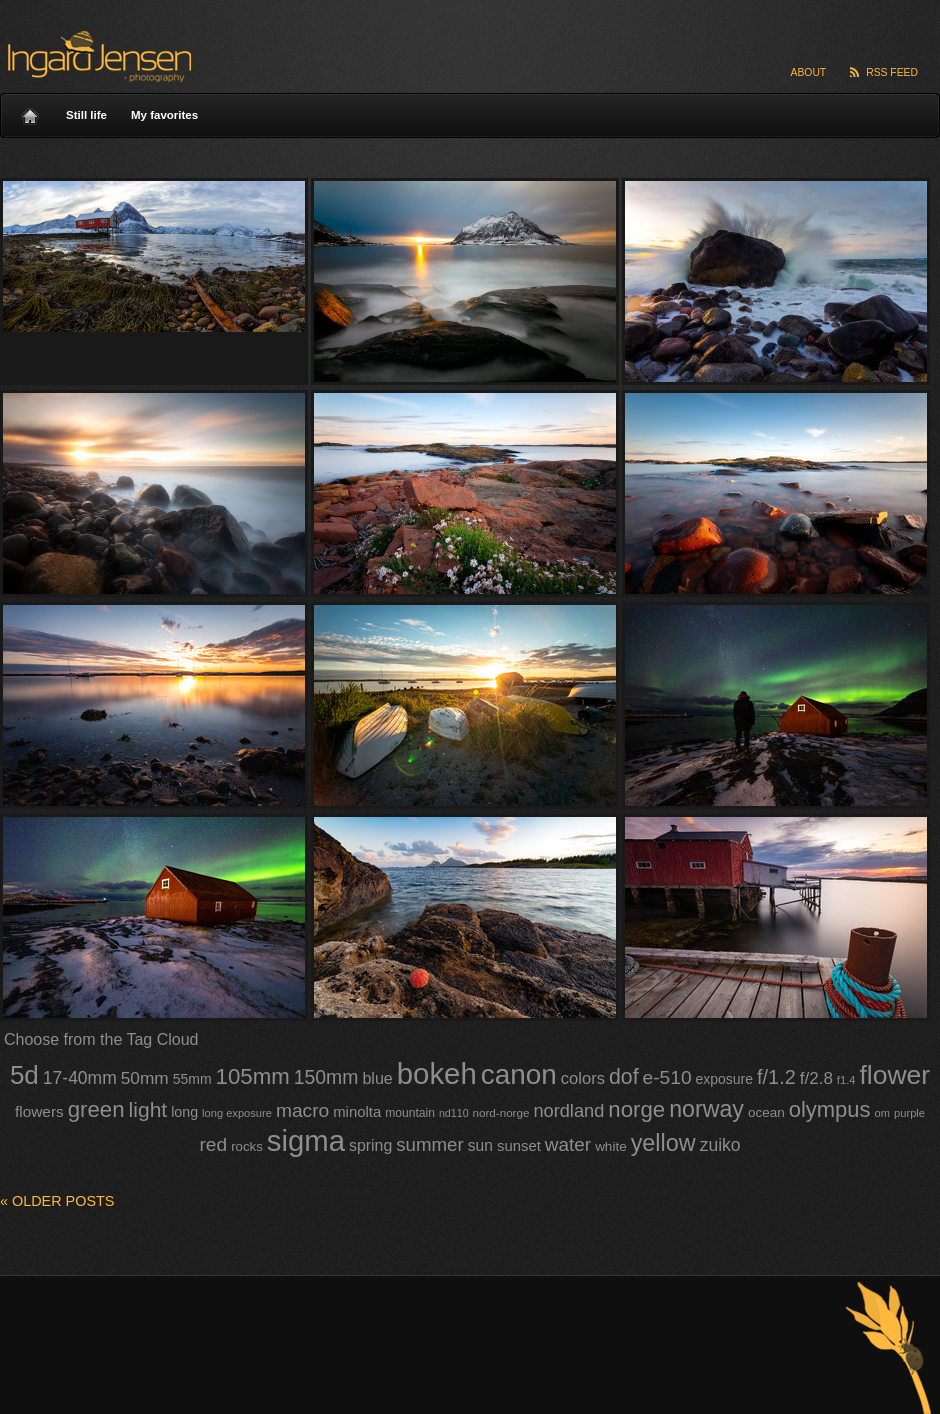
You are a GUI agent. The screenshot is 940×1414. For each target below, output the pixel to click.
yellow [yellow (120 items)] (663, 1143)
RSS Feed (892, 72)
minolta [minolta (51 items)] (357, 1112)
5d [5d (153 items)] (24, 1075)
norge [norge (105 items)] (636, 1109)
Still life (86, 115)
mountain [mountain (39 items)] (410, 1113)
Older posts (57, 1201)
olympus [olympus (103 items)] (830, 1109)
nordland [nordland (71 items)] (568, 1111)
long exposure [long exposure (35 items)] (237, 1113)
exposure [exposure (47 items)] (724, 1079)
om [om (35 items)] (882, 1113)
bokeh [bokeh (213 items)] (437, 1073)
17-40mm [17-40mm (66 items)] (80, 1078)
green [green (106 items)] (96, 1109)
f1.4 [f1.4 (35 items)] (846, 1080)
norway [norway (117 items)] (706, 1109)
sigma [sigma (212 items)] (306, 1140)
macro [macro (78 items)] (302, 1110)
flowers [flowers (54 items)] (39, 1111)
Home (30, 111)
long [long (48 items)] (184, 1112)
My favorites (164, 115)
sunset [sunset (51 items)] (519, 1146)
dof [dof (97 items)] (624, 1077)
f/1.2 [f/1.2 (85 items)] (776, 1077)
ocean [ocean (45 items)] (766, 1112)
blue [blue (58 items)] (377, 1078)
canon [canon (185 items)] (519, 1074)
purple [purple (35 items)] (909, 1113)
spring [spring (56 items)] (370, 1145)
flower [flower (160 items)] (894, 1075)
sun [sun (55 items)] (480, 1145)
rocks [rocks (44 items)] (247, 1146)
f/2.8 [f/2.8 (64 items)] (816, 1078)
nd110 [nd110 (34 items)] (454, 1113)
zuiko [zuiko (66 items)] (720, 1145)
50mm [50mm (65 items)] (145, 1078)
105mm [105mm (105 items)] (253, 1076)
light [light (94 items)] (148, 1109)
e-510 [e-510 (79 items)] (667, 1077)
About (809, 72)
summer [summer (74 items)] (430, 1144)
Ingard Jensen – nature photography (96, 56)
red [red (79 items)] (213, 1144)
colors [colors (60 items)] (583, 1078)
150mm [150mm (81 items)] (326, 1077)
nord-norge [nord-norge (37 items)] (501, 1112)
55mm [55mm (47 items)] (192, 1079)
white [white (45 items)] (611, 1146)
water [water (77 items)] (568, 1144)
